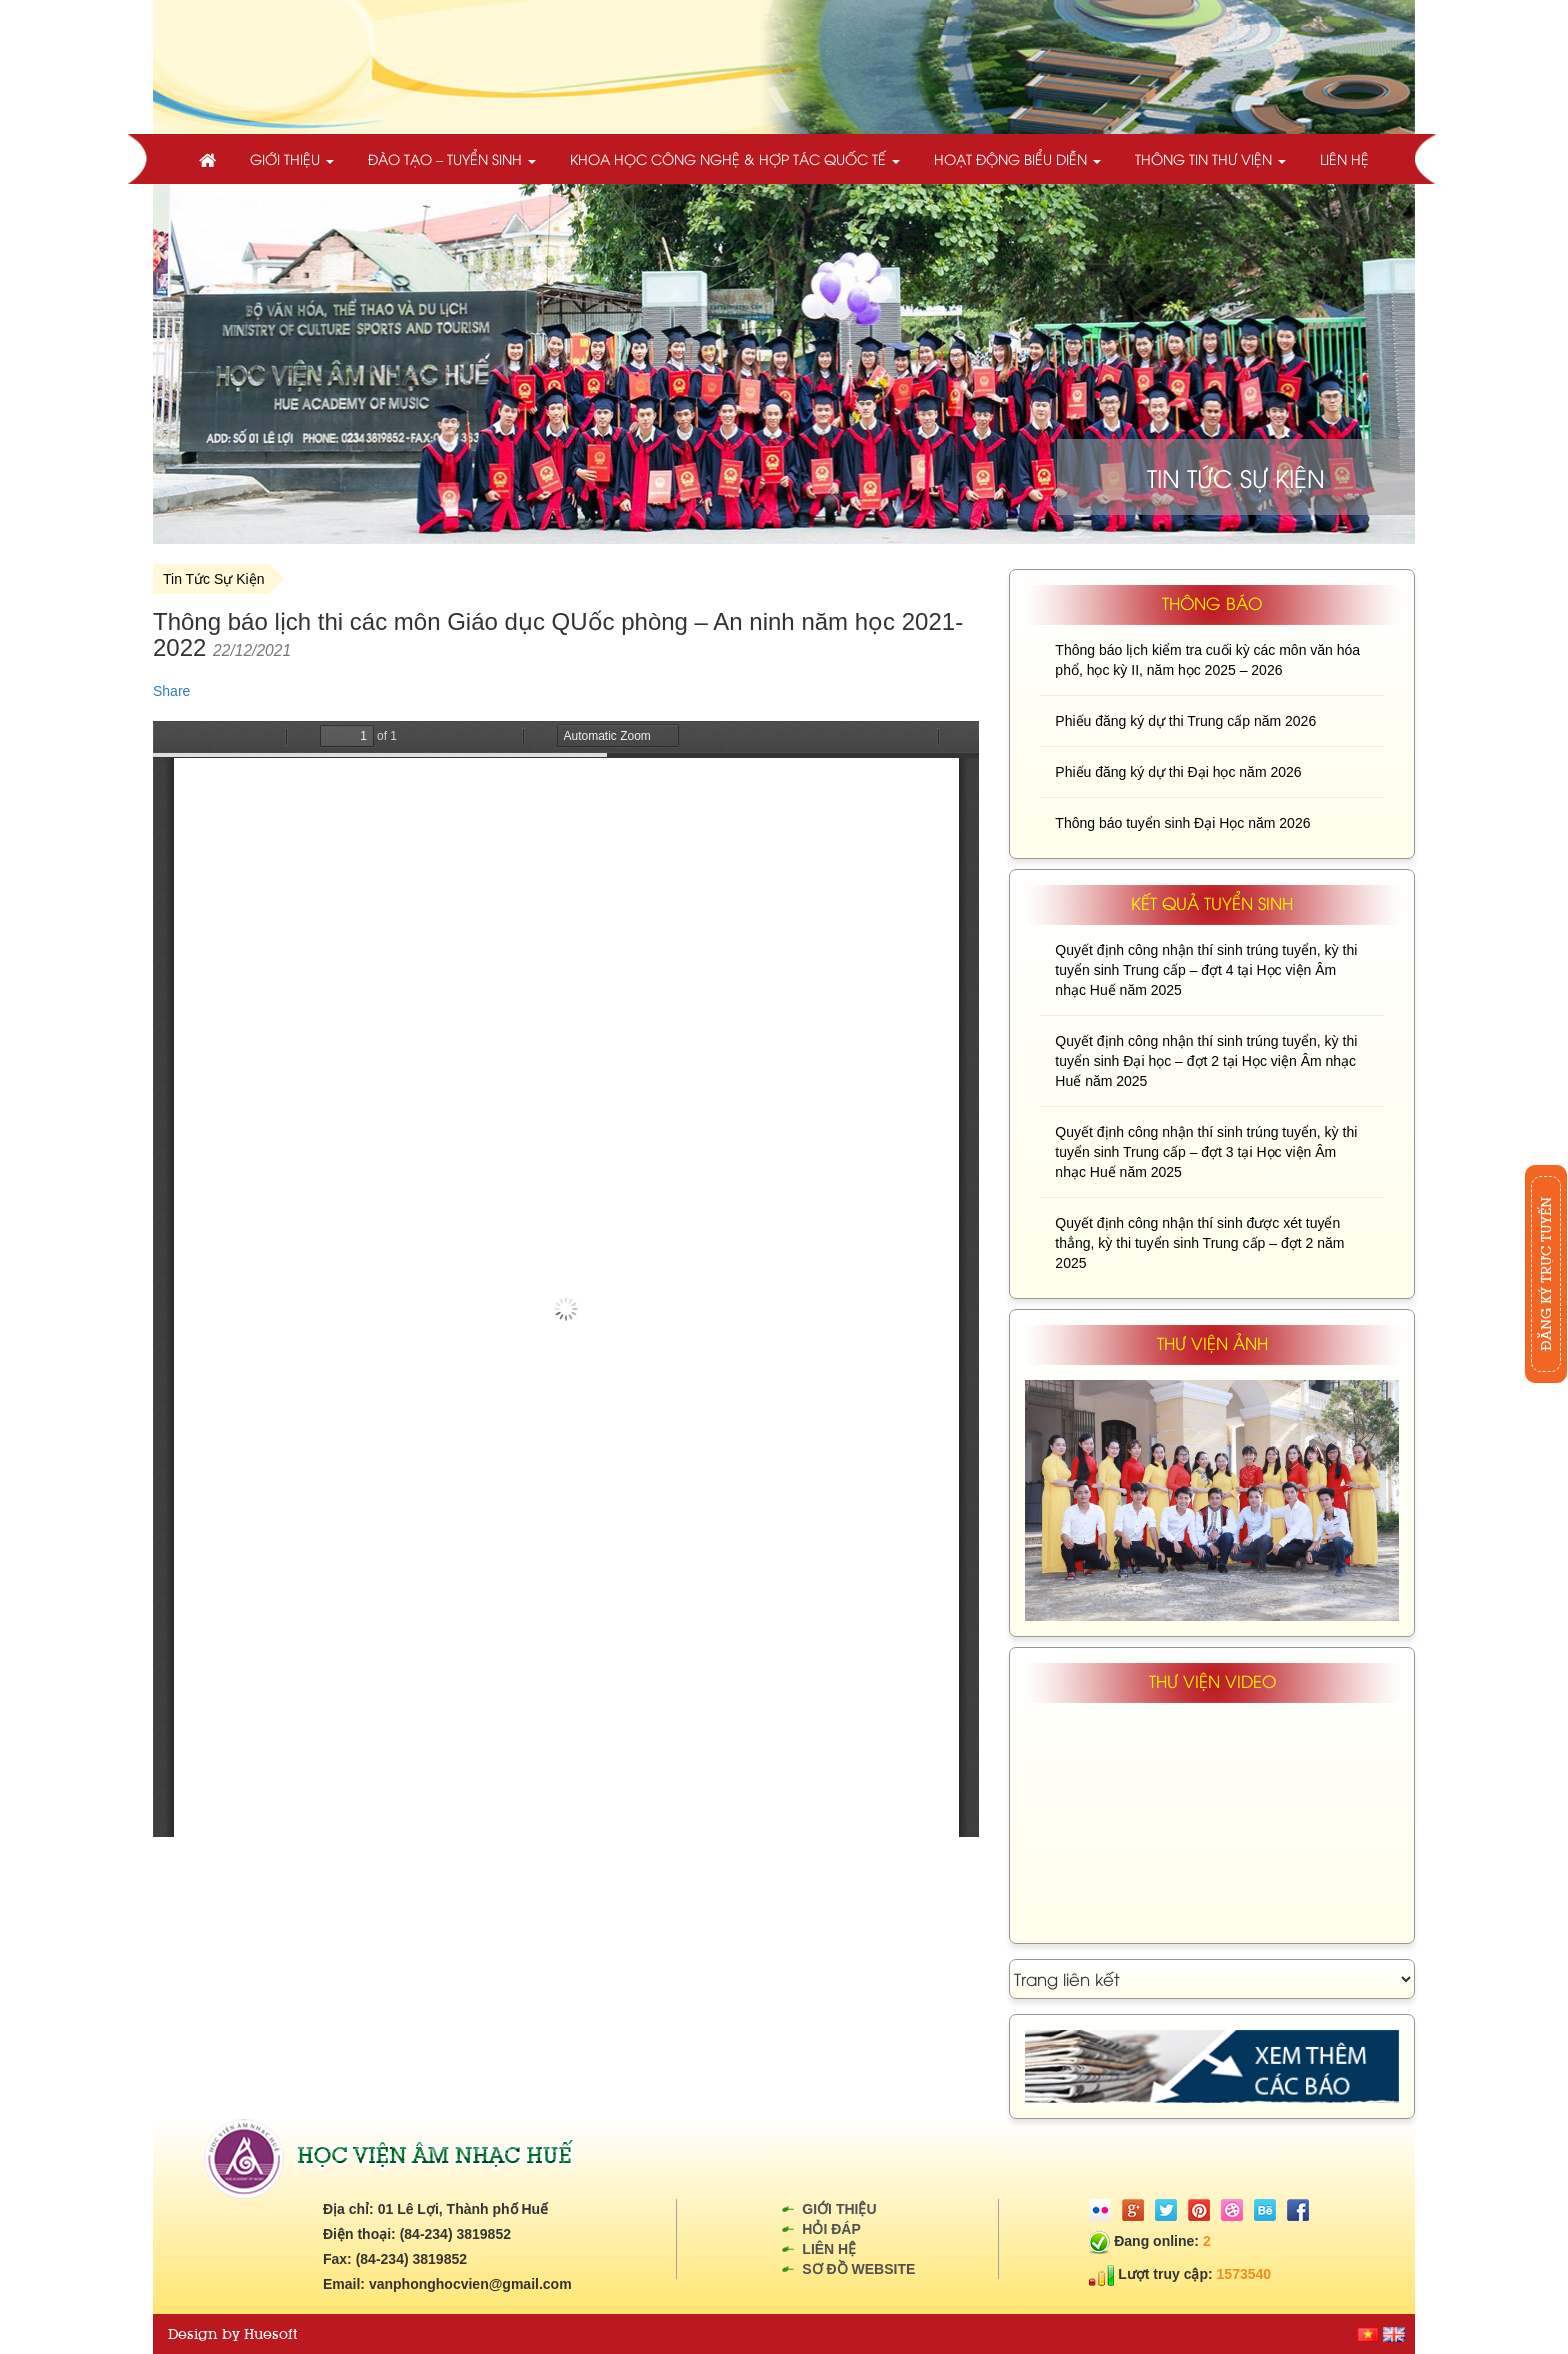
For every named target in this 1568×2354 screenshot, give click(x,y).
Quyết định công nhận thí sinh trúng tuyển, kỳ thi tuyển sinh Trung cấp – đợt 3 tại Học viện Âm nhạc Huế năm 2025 (1206, 1152)
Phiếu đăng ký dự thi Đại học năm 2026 (1178, 772)
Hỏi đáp (831, 2229)
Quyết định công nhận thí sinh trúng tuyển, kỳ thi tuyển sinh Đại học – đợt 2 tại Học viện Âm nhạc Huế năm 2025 (1206, 1061)
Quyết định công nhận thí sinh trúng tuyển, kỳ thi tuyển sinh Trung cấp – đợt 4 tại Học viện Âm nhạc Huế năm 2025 (1206, 970)
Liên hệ (1344, 158)
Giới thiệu (292, 158)
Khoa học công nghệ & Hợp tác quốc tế (735, 158)
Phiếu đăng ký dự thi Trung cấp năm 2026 (1185, 721)
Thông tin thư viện (1210, 158)
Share (171, 691)
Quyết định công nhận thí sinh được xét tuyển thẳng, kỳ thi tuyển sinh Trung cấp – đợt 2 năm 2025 (1199, 1243)
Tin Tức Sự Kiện (213, 579)
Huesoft (270, 2334)
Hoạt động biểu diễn (1017, 158)
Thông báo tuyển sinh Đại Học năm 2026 (1182, 823)
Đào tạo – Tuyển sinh (452, 158)
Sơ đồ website (858, 2269)
